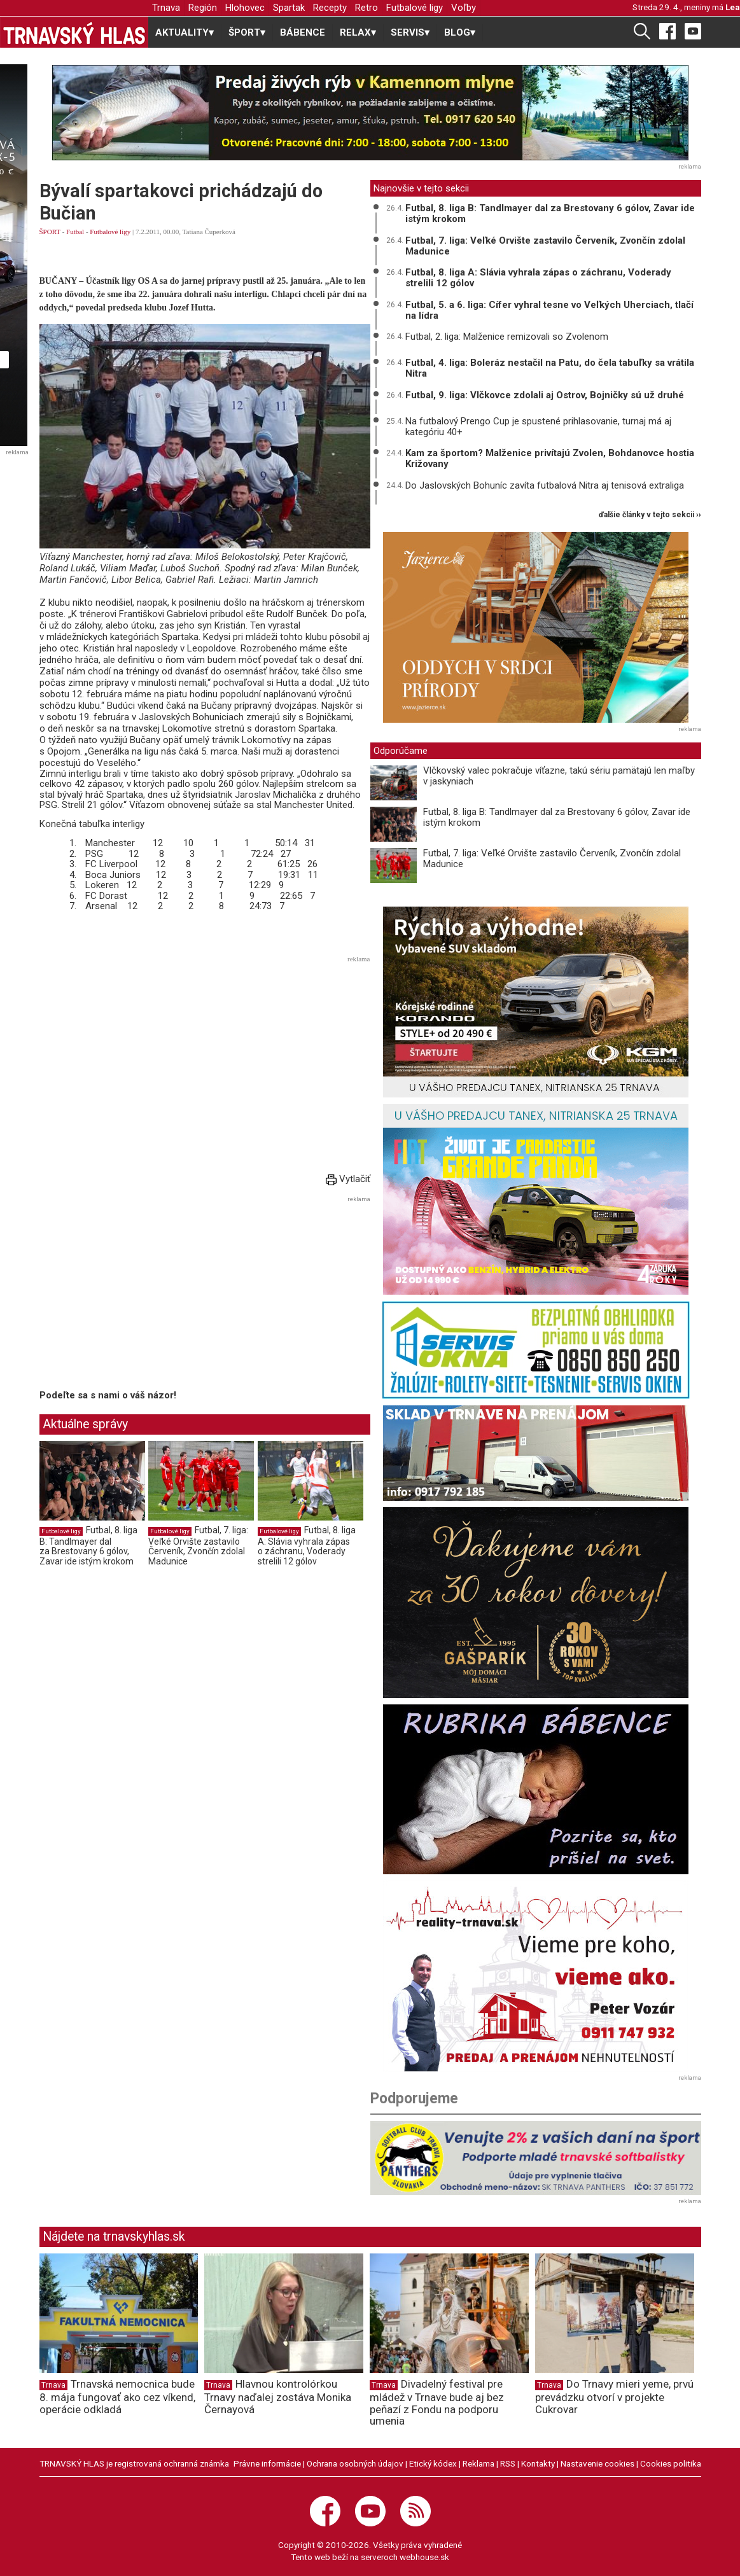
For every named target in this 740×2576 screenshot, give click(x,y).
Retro (366, 7)
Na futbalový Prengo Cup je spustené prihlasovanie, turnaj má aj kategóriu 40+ (538, 426)
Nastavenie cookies (597, 2463)
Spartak (289, 7)
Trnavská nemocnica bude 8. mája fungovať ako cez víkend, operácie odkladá (117, 2397)
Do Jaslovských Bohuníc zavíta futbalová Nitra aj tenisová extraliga (544, 485)
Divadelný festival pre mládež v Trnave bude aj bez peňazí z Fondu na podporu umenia (437, 2402)
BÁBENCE (302, 32)
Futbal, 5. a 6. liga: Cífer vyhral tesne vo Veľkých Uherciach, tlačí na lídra (549, 310)
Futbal (75, 231)
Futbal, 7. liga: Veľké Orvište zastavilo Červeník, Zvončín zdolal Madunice (198, 1545)
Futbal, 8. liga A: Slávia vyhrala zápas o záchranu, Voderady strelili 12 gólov (307, 1545)
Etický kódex (433, 2463)
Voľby (463, 7)
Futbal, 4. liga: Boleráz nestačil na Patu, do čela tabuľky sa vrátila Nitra (549, 368)
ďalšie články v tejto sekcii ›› (650, 515)
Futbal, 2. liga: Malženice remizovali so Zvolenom (506, 336)
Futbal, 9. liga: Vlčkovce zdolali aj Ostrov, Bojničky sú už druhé (544, 395)
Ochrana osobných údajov (355, 2463)
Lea (732, 7)
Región (202, 7)
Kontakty (538, 2463)
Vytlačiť (348, 1179)
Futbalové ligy (414, 7)
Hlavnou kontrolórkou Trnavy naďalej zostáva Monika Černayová (277, 2397)
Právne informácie (267, 2463)
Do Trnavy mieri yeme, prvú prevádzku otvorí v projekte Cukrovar (614, 2397)
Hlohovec (245, 7)
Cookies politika (670, 2463)
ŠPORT (49, 231)
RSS (507, 2463)
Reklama (478, 2463)
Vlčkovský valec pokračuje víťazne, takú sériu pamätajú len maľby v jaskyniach (559, 776)
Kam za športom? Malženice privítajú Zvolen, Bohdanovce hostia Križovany (549, 458)
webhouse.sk (424, 2557)
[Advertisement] (204, 1057)
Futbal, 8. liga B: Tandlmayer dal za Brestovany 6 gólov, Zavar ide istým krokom (88, 1545)
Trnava (166, 7)
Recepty (330, 7)
